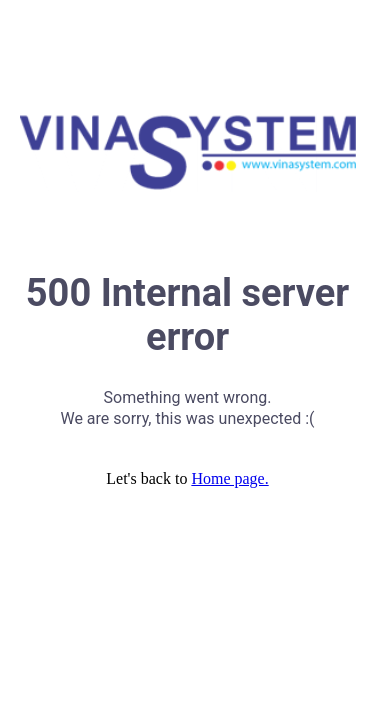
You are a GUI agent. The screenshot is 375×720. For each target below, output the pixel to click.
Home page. (229, 478)
